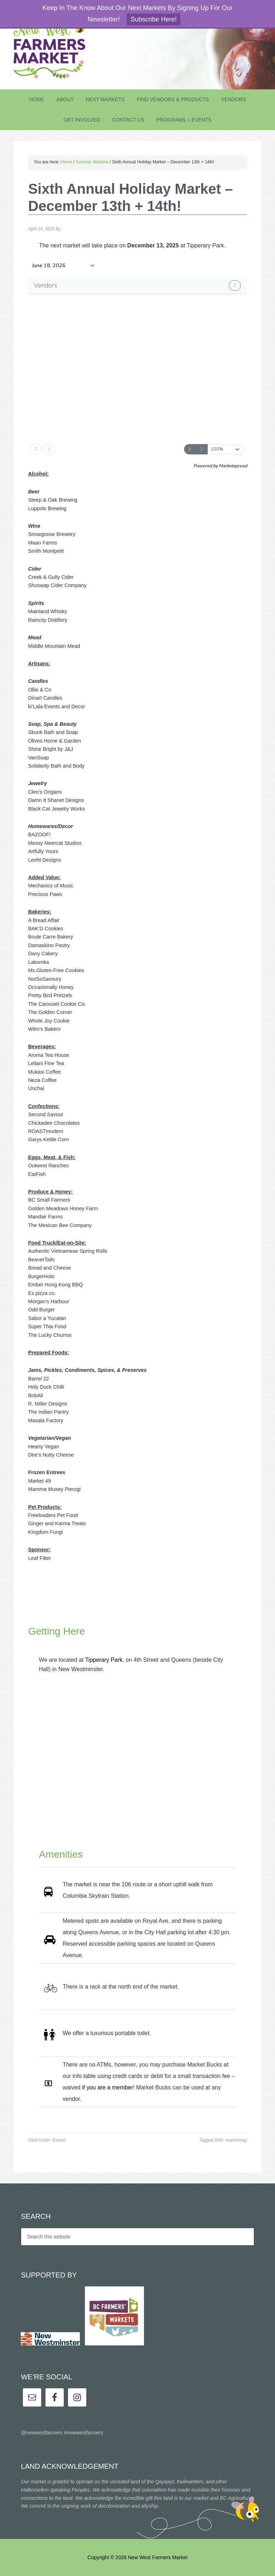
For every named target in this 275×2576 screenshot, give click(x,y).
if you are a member (107, 2087)
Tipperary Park (103, 1660)
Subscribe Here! (153, 19)
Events (59, 2140)
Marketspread (233, 466)
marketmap (236, 2140)
